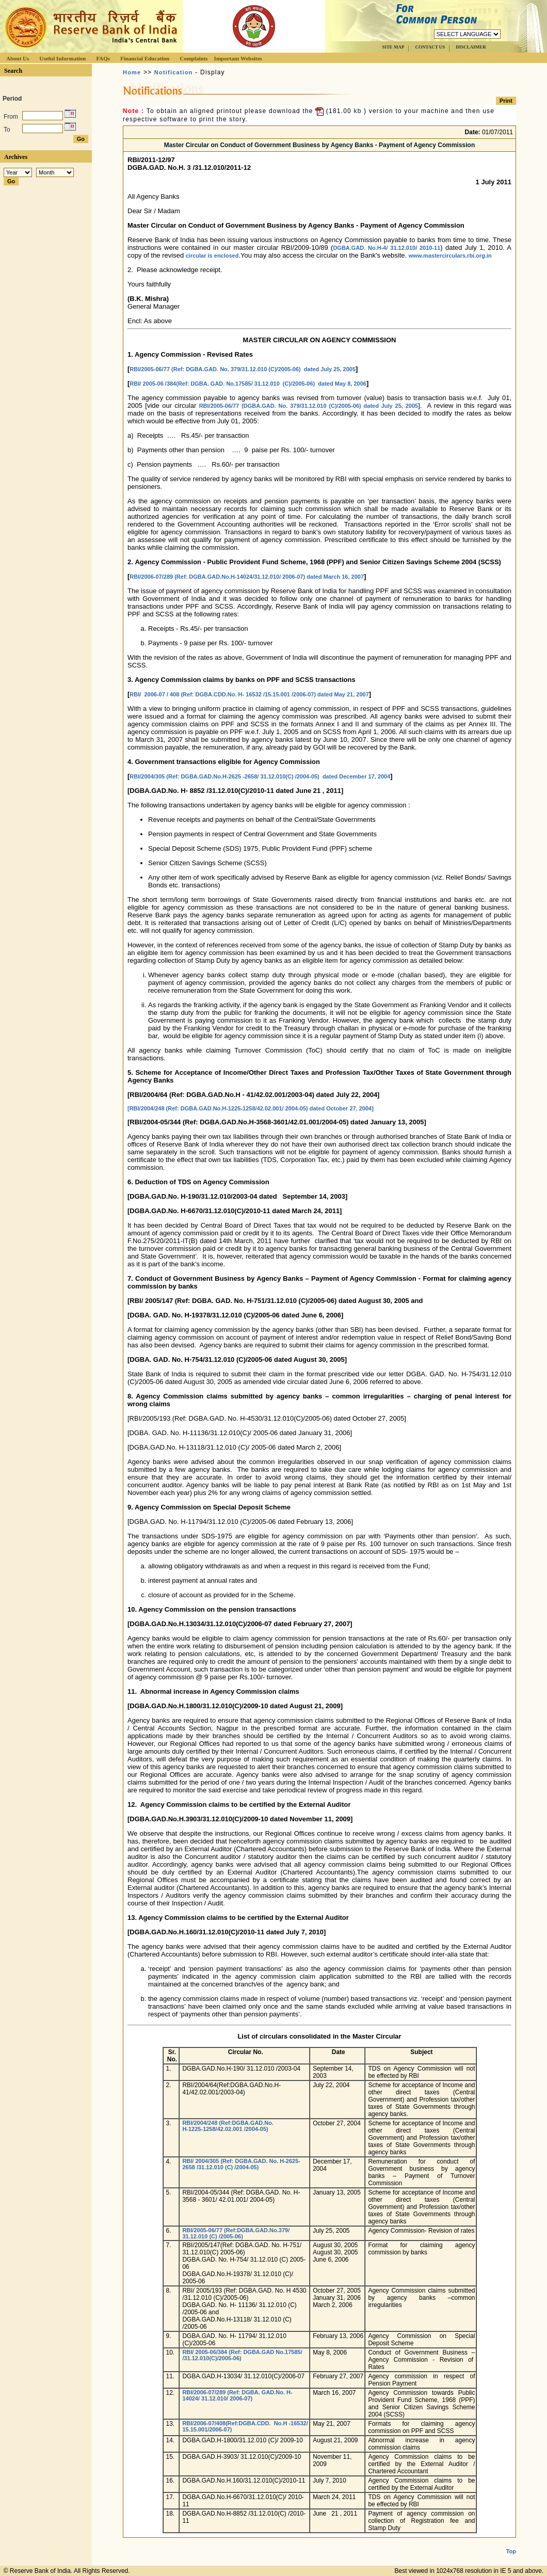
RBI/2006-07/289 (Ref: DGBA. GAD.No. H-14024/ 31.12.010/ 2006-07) (237, 2395)
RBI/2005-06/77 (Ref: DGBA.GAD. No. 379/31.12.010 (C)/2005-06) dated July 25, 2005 (243, 369)
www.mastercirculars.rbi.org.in (450, 255)
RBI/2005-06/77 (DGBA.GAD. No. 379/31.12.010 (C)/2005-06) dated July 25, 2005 (309, 406)
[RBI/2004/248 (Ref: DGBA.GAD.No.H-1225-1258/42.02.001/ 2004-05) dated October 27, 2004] (250, 1108)
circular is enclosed (212, 255)
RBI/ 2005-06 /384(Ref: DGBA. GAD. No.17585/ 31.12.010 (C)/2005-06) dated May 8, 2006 (248, 383)
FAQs (103, 58)
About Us (17, 58)
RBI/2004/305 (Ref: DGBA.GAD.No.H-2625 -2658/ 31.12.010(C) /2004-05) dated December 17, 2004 (260, 776)
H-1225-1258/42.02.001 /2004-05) (225, 2129)
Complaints (193, 58)
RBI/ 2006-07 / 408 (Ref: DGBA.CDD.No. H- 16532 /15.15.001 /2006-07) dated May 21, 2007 (249, 694)
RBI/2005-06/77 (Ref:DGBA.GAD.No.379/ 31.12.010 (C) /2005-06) (235, 2233)
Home (132, 72)
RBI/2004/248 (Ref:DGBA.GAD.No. (228, 2123)
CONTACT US (430, 47)
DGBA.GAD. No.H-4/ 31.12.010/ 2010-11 (386, 248)
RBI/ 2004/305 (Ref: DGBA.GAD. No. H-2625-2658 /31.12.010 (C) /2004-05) (241, 2164)
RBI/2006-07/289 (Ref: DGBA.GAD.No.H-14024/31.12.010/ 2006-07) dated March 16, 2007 (247, 577)
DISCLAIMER (471, 47)
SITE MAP (393, 47)
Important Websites (238, 58)
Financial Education (144, 58)
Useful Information (62, 58)
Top (511, 2551)
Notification (173, 72)
